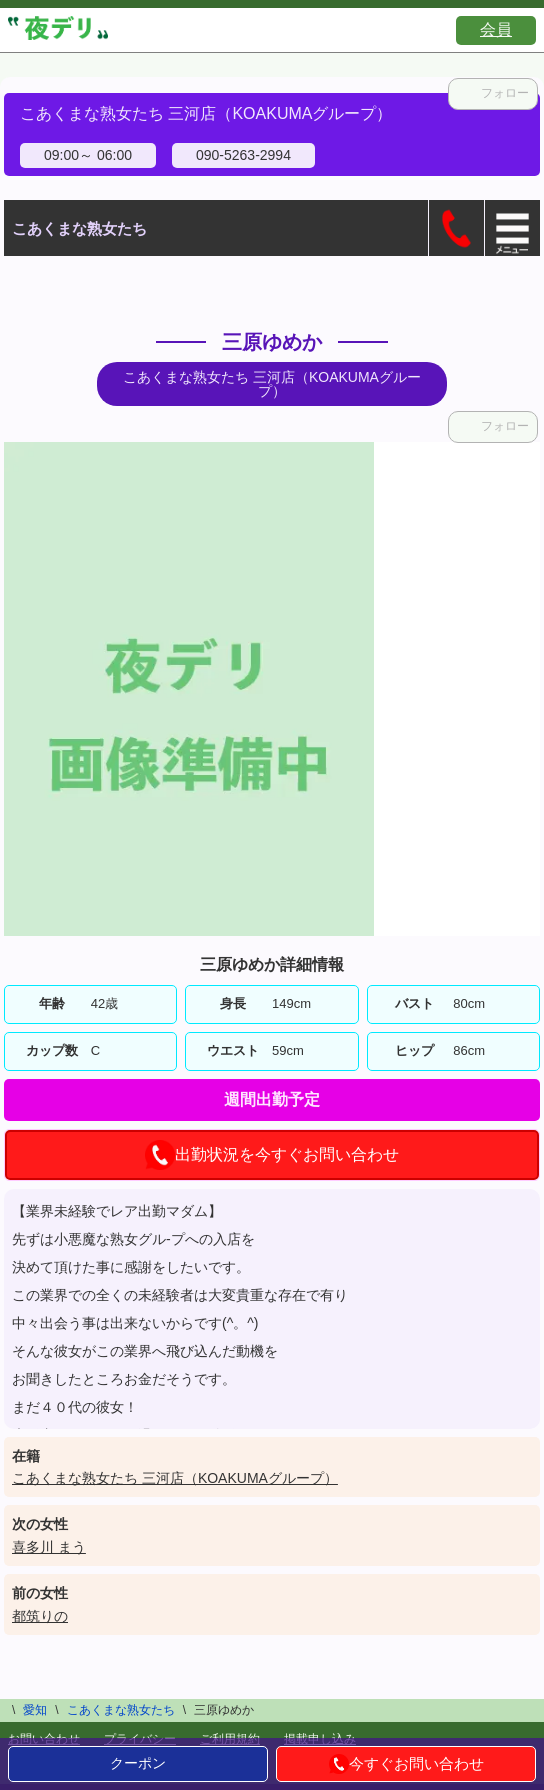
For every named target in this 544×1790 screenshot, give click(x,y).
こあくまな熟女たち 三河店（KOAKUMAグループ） (175, 1478)
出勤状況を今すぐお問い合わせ (272, 1155)
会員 (496, 29)
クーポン (138, 1763)
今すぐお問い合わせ (406, 1764)
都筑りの (40, 1616)
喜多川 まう (49, 1547)
